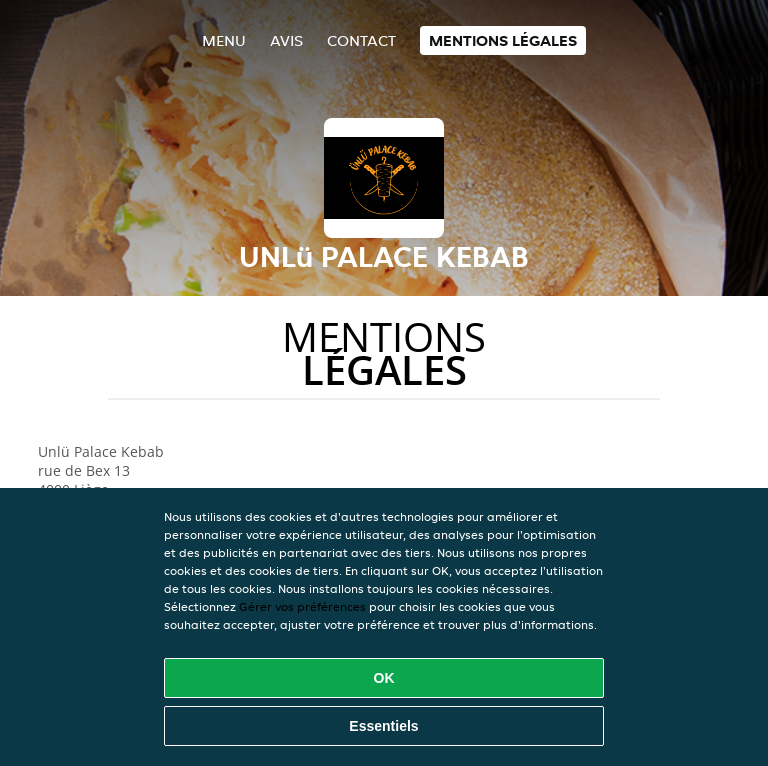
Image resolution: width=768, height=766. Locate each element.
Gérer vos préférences (302, 606)
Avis (286, 40)
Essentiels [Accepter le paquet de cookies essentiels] (383, 726)
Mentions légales (503, 40)
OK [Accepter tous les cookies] (384, 678)
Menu (224, 40)
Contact (361, 40)
